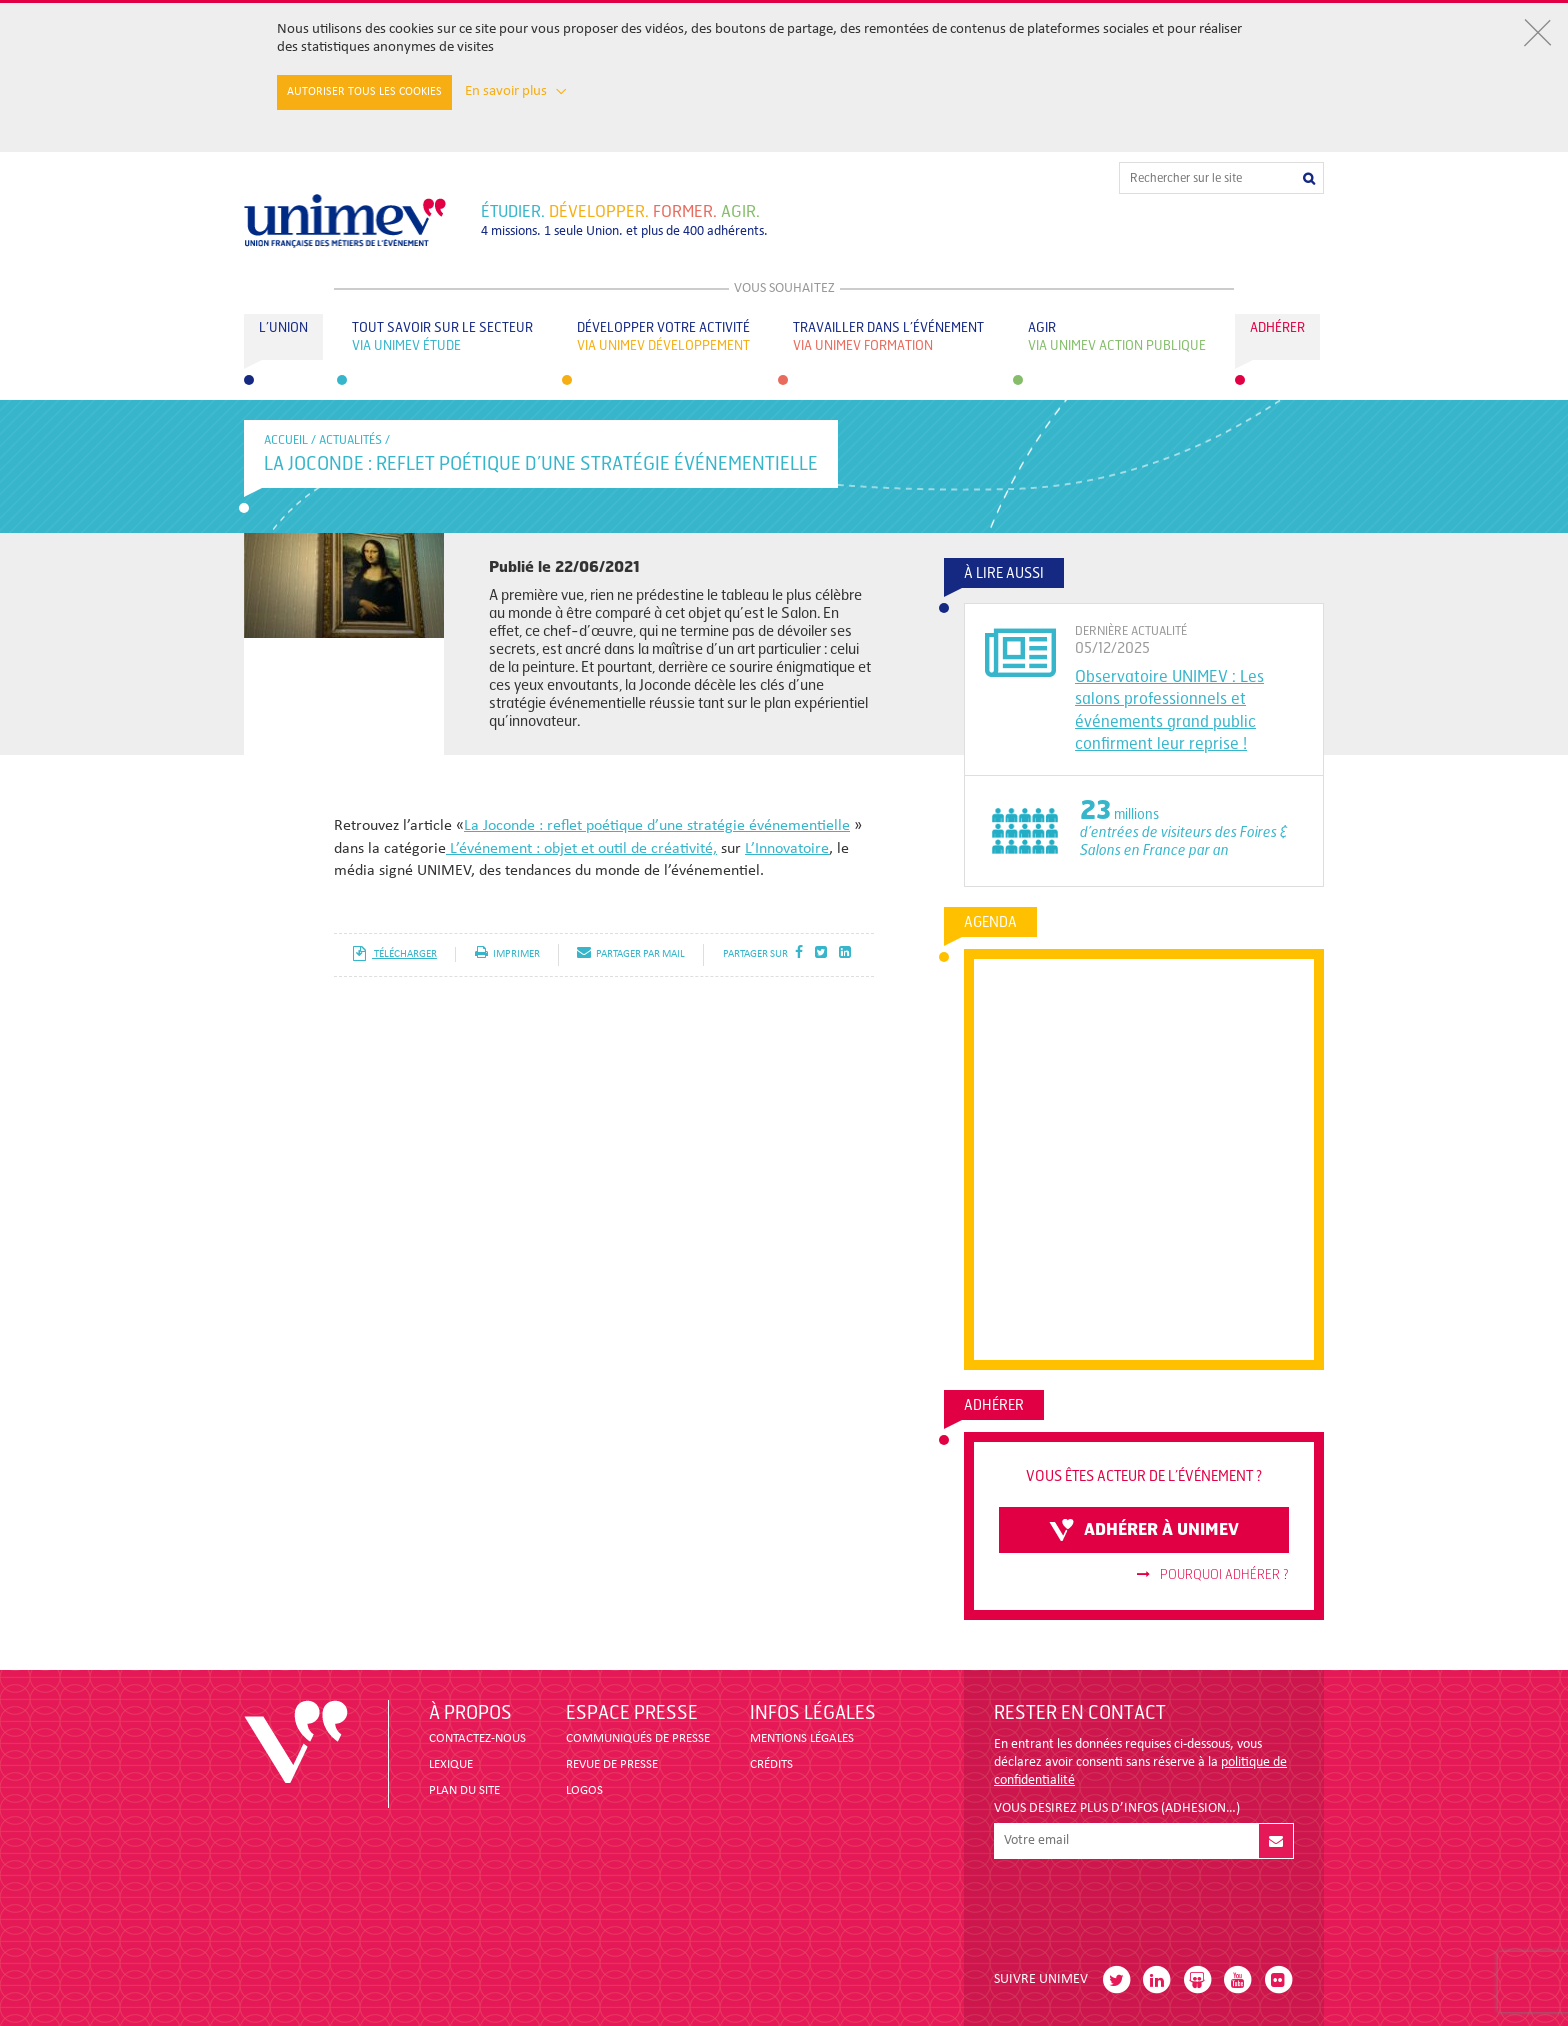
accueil (286, 440)
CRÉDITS (771, 1764)
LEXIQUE (451, 1764)
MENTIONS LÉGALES (802, 1738)
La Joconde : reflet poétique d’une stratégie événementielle (657, 826)
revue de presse (612, 1764)
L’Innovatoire (787, 849)
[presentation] (1146, 1907)
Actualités (350, 440)
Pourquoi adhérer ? (1213, 1575)
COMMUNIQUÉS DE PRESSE (638, 1738)
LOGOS (584, 1790)
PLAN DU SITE (464, 1790)
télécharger (394, 954)
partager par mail (631, 954)
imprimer (507, 954)
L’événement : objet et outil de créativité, (581, 849)
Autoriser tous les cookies (364, 92)
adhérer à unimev (1144, 1530)
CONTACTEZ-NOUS (477, 1738)
